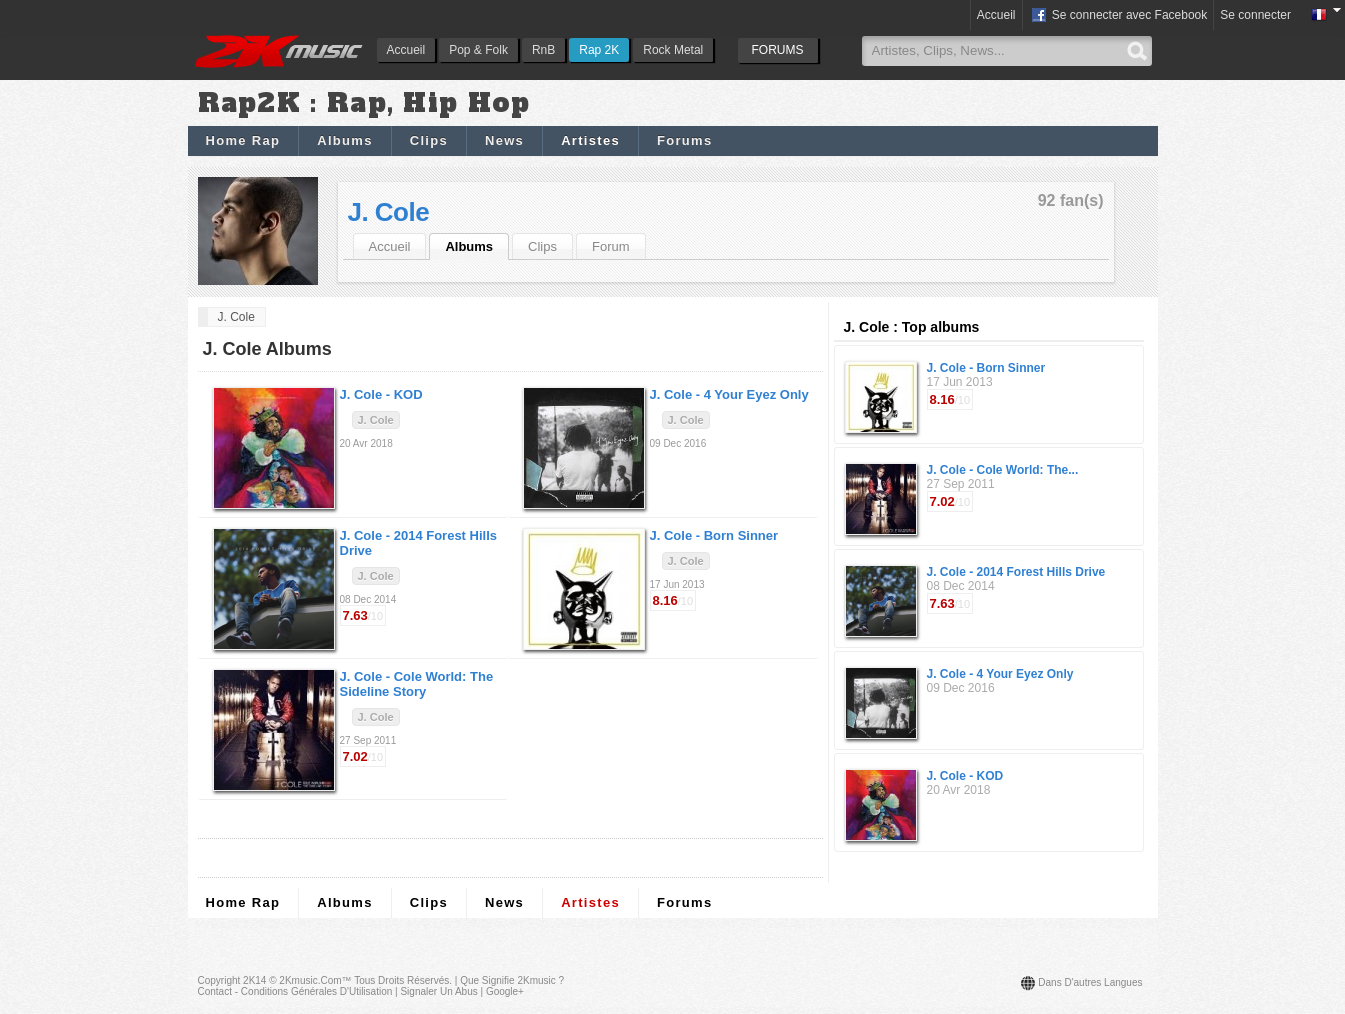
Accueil (406, 50)
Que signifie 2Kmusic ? (512, 980)
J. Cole (389, 212)
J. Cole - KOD (965, 776)
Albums (344, 140)
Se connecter (1255, 15)
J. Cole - (381, 394)
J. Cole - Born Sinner (986, 368)
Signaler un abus (438, 991)
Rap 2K (599, 50)
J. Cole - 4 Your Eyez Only (1000, 674)
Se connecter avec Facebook (1118, 16)
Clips (429, 140)
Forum (611, 246)
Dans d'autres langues (1090, 982)
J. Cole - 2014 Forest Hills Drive (1016, 572)
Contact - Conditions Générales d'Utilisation (295, 991)
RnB (543, 50)
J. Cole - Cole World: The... (1003, 470)
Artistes (590, 140)
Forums (684, 140)
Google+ (505, 991)
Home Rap (243, 140)
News (504, 140)
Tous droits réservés (401, 980)
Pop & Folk (478, 50)
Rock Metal (673, 50)
